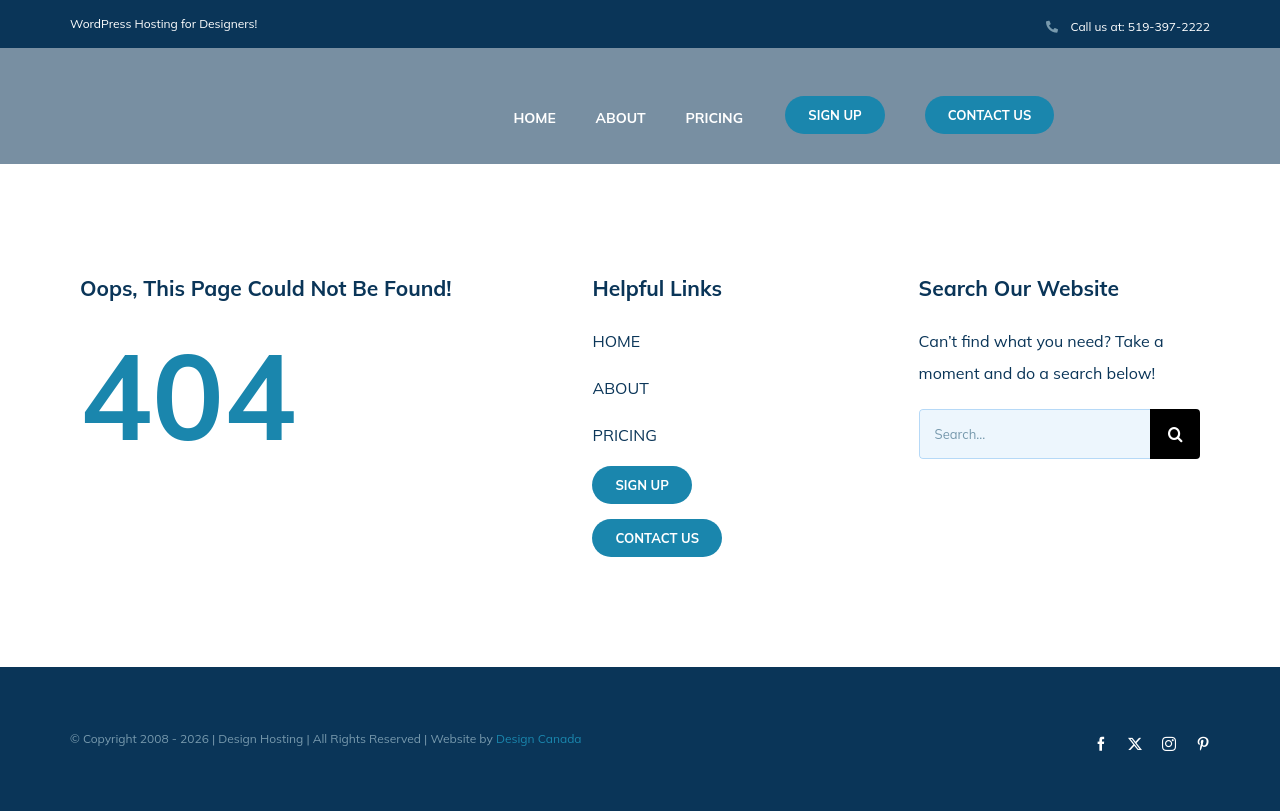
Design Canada (539, 738)
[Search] (1175, 434)
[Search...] (1034, 434)
